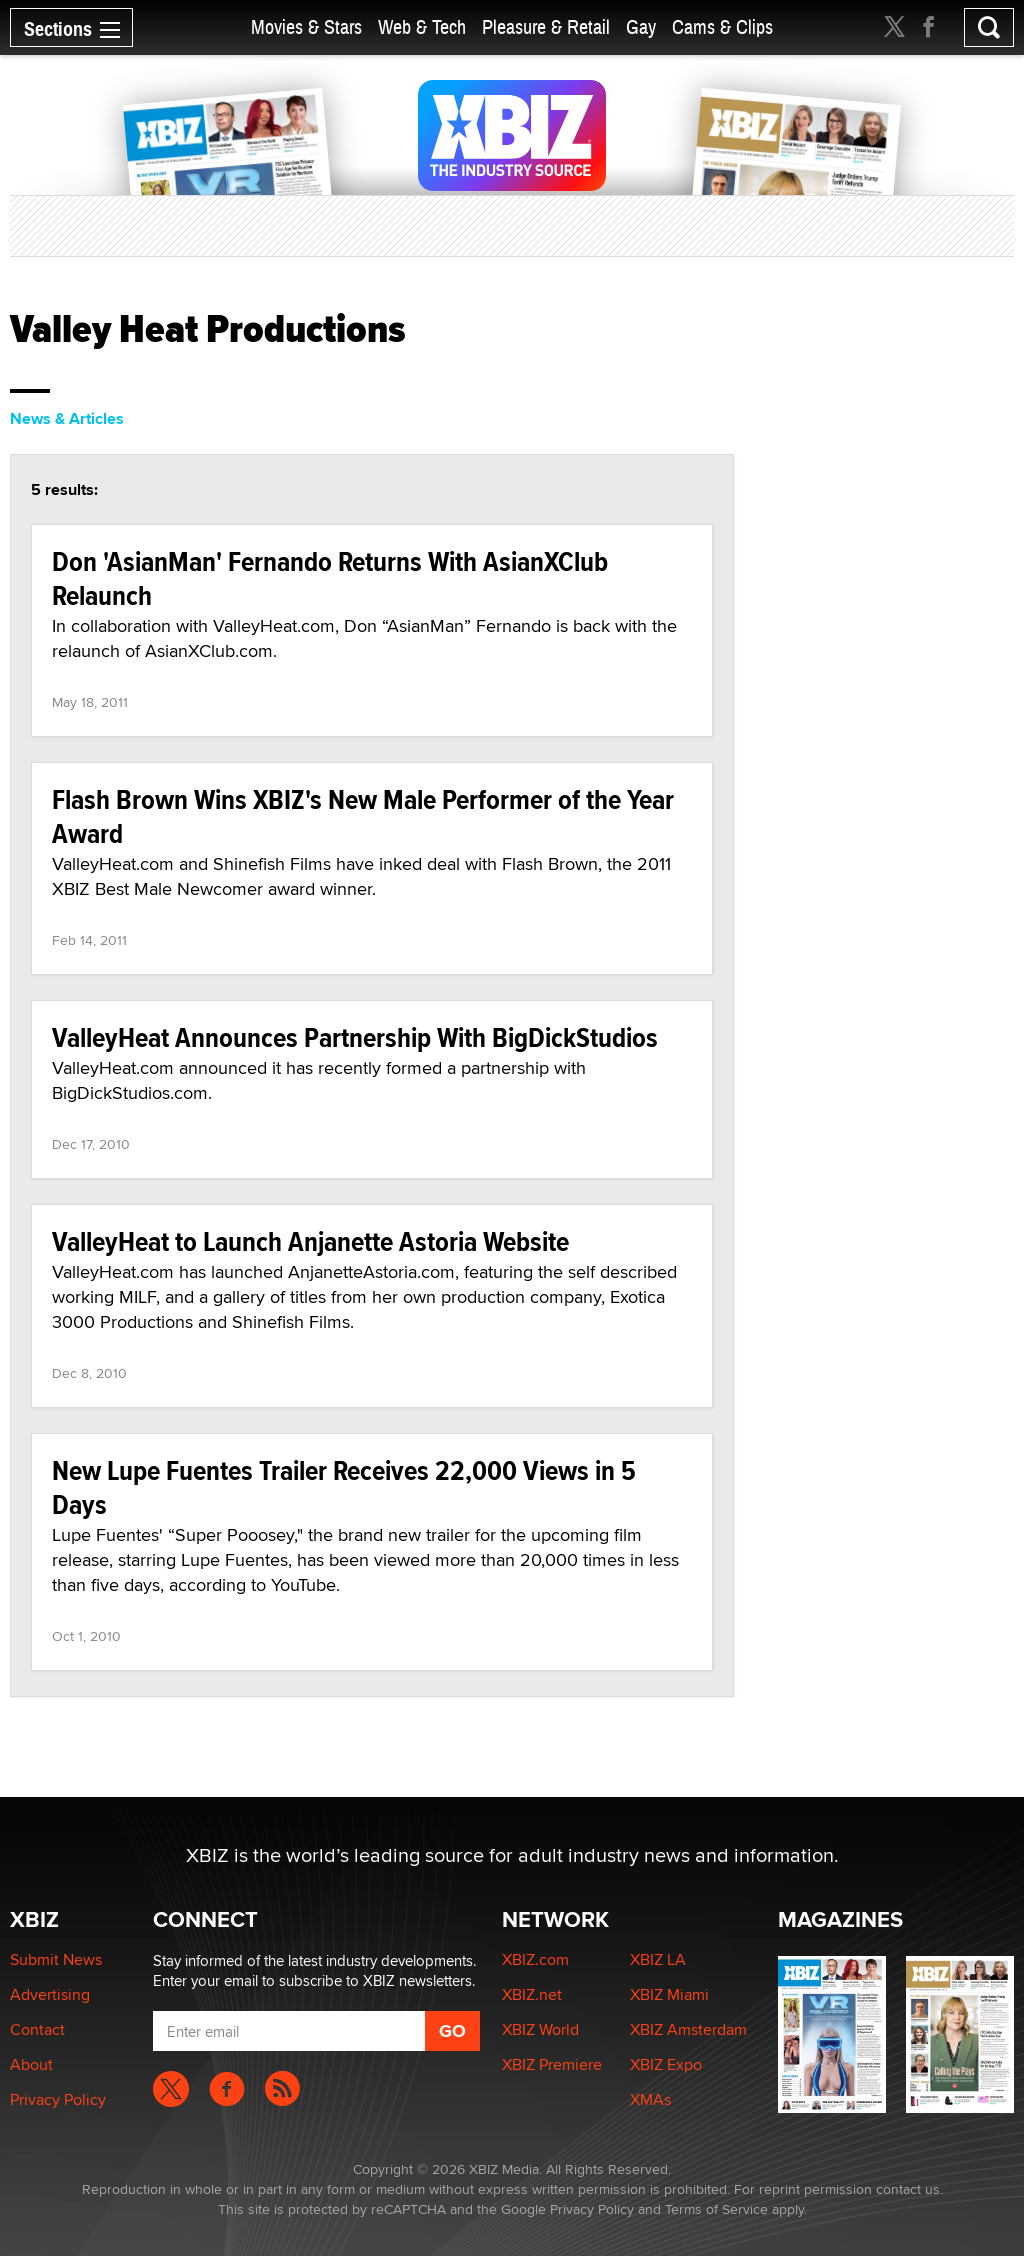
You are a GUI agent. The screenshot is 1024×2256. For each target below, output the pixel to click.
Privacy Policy (58, 2099)
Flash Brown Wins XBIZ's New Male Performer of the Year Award (363, 816)
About (31, 2064)
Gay (641, 27)
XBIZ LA (658, 1959)
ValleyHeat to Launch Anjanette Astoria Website (310, 1241)
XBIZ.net (532, 1994)
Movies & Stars (306, 27)
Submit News (56, 1959)
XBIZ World (540, 2029)
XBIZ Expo (666, 2064)
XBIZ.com (535, 1959)
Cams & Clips (722, 27)
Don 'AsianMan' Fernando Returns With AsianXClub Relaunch (330, 578)
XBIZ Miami (669, 1994)
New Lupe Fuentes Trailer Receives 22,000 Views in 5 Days (344, 1487)
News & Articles (67, 418)
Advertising (50, 1994)
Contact (37, 2029)
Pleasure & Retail (546, 27)
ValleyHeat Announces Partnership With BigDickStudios (355, 1037)
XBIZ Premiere (552, 2064)
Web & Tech (422, 27)
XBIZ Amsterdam (688, 2029)
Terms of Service (716, 2209)
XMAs (650, 2099)
